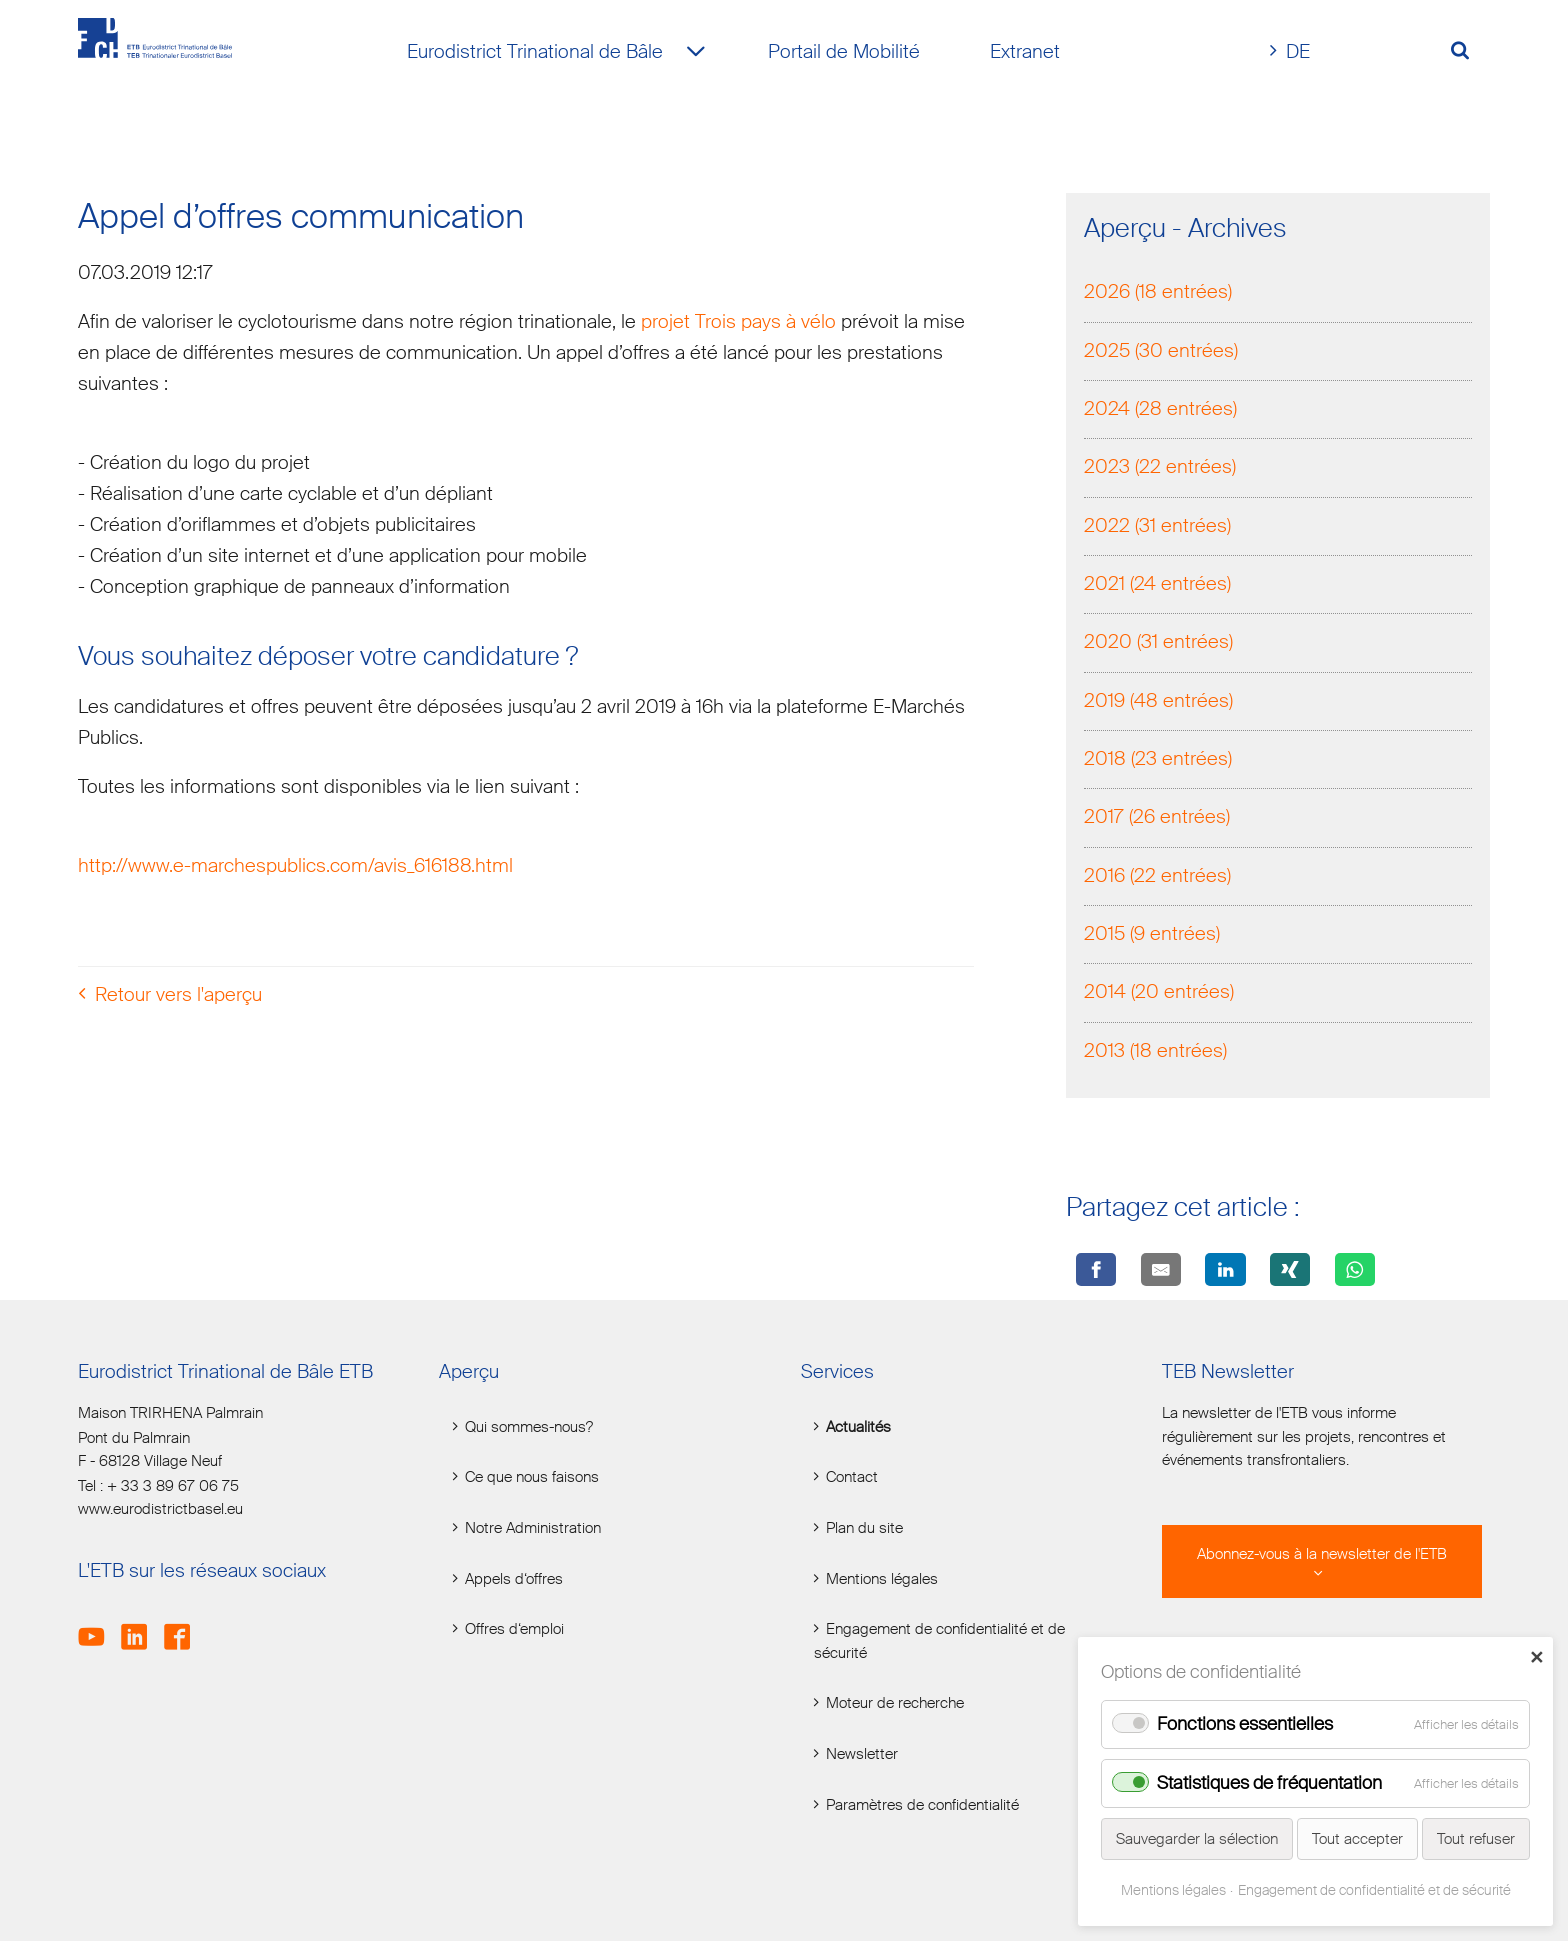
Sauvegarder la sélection (1197, 1839)
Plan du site (864, 1528)
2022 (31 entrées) (1157, 527)
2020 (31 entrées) (1158, 644)
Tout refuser (1476, 1839)
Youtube (97, 1625)
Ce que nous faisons (532, 1477)
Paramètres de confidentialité (922, 1805)
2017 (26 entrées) (1157, 819)
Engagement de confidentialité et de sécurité (939, 1641)
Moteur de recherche (895, 1703)
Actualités (858, 1427)
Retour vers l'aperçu (178, 997)
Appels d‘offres (514, 1579)
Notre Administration (533, 1528)
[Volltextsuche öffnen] (1467, 52)
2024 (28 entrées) (1160, 410)
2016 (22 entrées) (1157, 877)
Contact (852, 1477)
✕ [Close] (1536, 1657)
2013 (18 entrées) (1155, 1052)
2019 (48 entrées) (1158, 702)
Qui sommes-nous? (529, 1427)
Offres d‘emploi (514, 1629)
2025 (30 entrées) (1161, 352)
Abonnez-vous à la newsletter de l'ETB (1322, 1554)
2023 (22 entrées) (1160, 469)
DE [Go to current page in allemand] (1298, 51)
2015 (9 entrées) (1152, 936)
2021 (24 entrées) (1157, 585)
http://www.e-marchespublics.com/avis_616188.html (295, 868)
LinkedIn (140, 1625)
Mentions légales (882, 1579)
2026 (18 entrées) (1158, 294)
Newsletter (862, 1754)
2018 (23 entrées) (1158, 761)
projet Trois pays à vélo (738, 323)
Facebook (183, 1625)
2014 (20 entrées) (1159, 994)
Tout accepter (1357, 1839)
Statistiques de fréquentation (1269, 1783)
